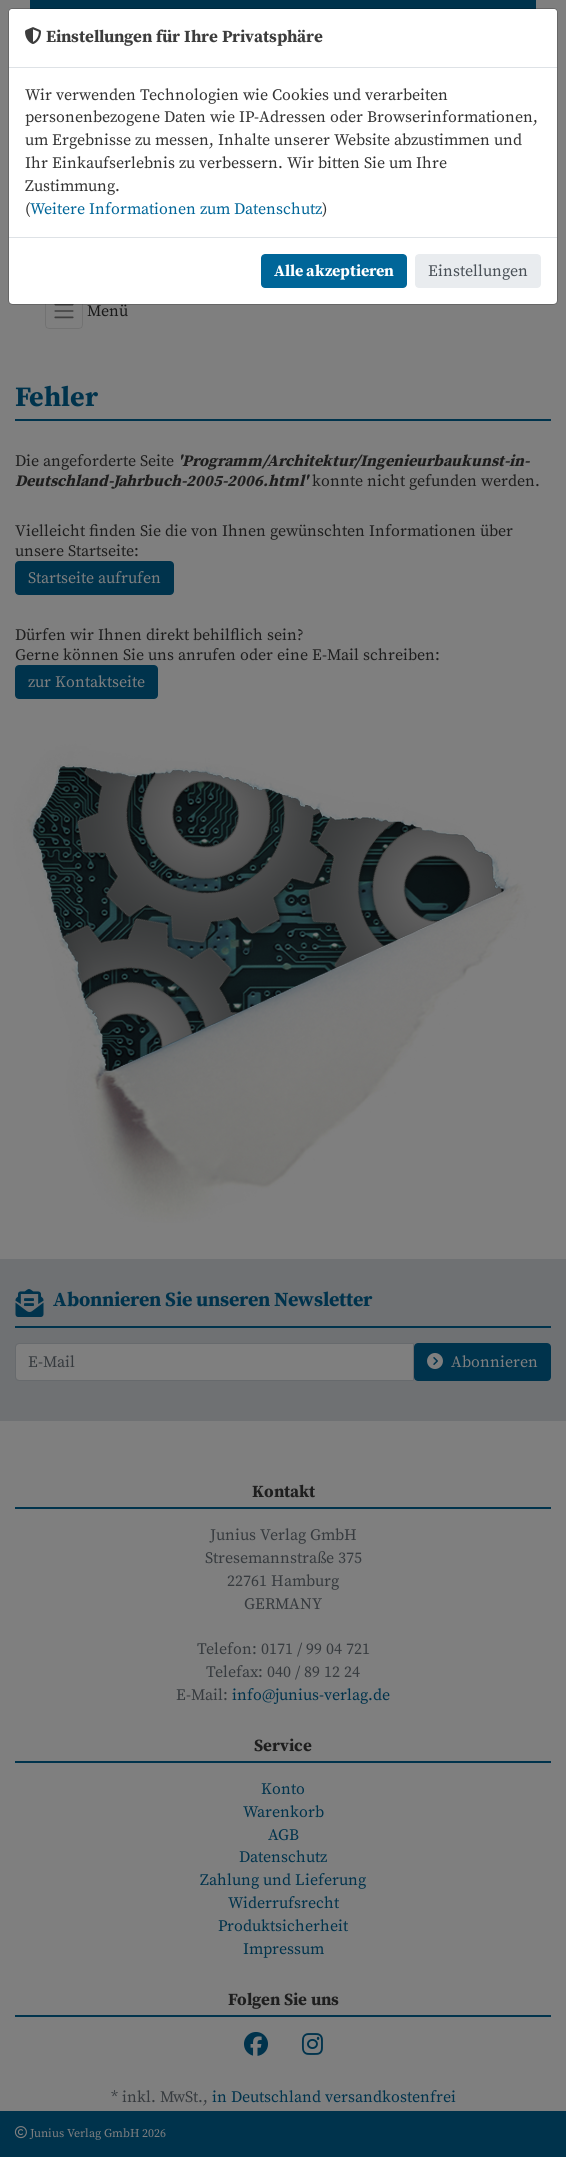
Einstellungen (478, 271)
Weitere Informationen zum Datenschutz (176, 209)
